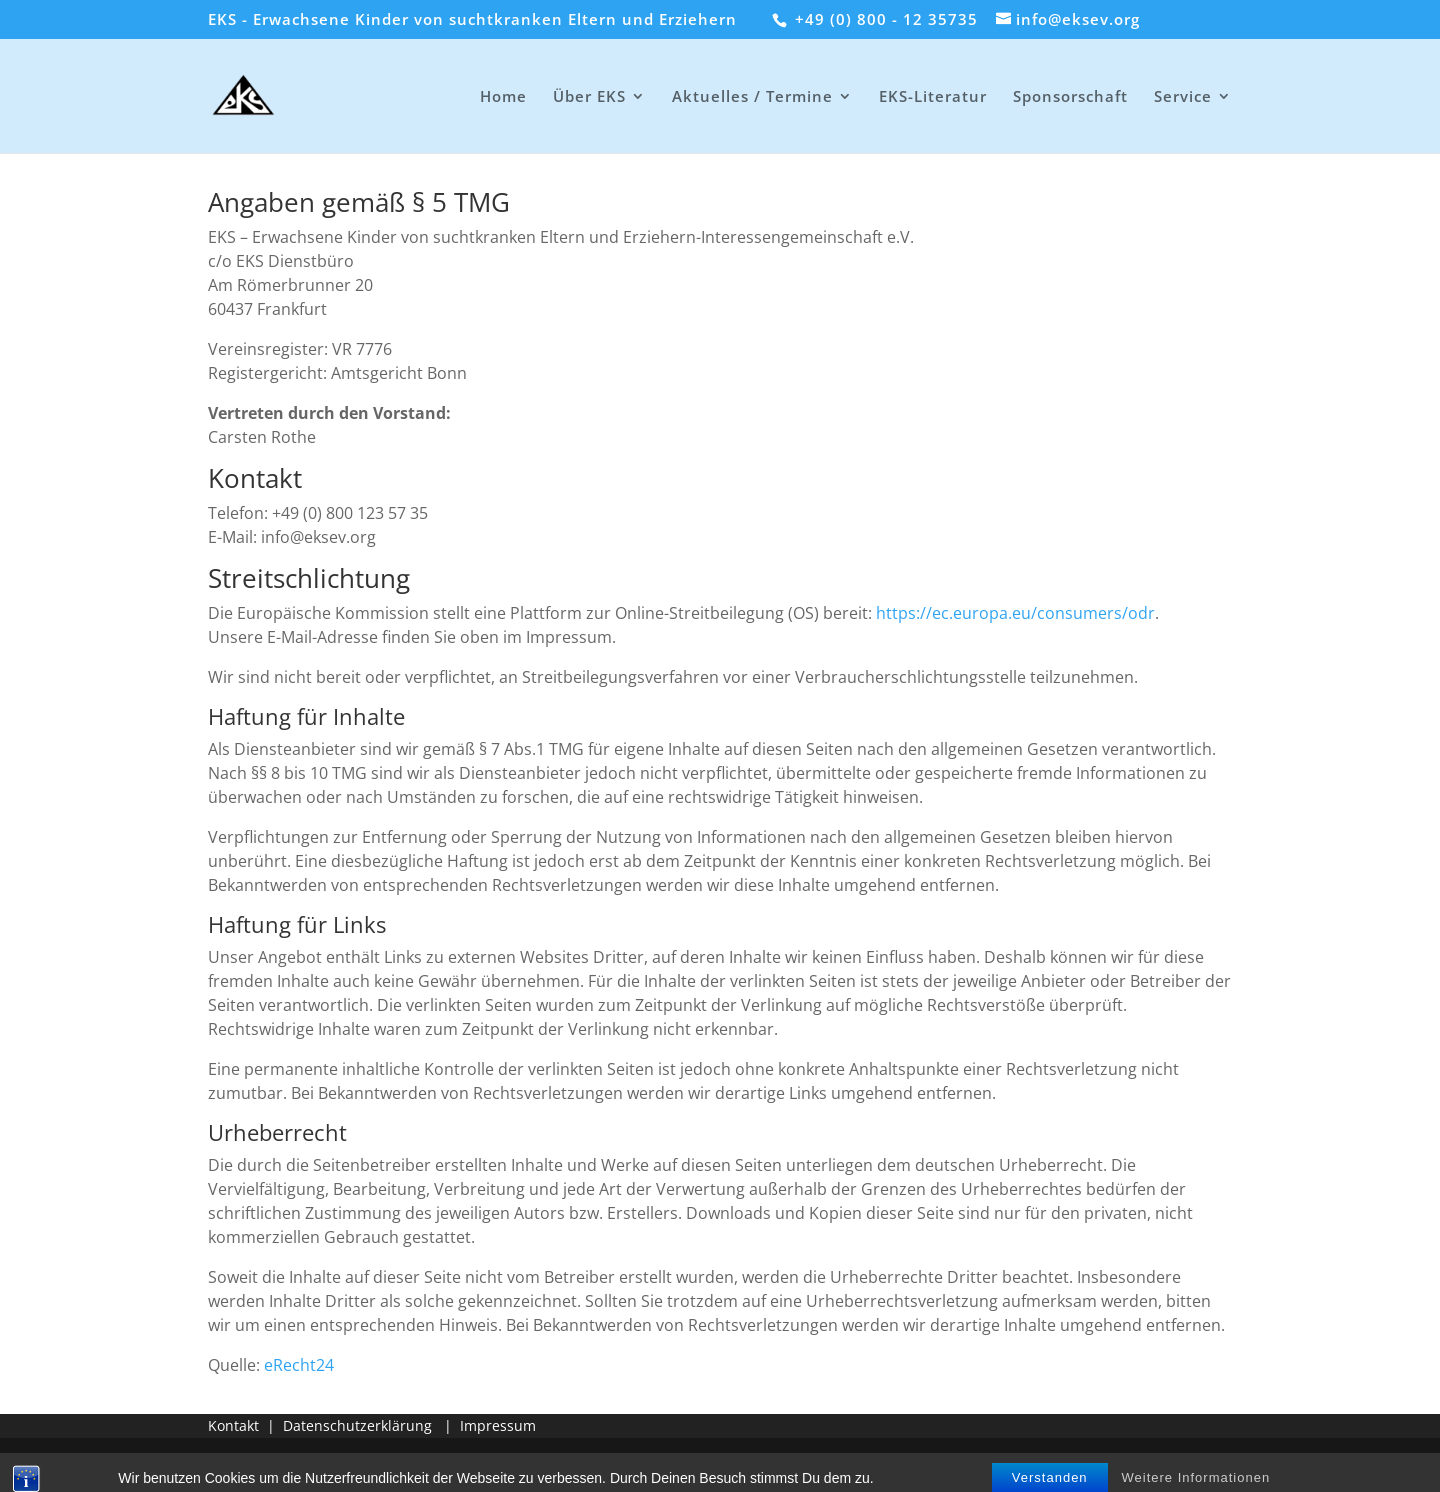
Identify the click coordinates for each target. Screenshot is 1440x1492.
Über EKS (589, 97)
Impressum (498, 1425)
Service (1183, 97)
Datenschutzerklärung (357, 1425)
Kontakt (233, 1425)
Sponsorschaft (1070, 97)
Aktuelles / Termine (752, 97)
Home (503, 97)
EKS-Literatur (933, 97)
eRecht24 (299, 1365)
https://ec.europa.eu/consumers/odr (1015, 613)
